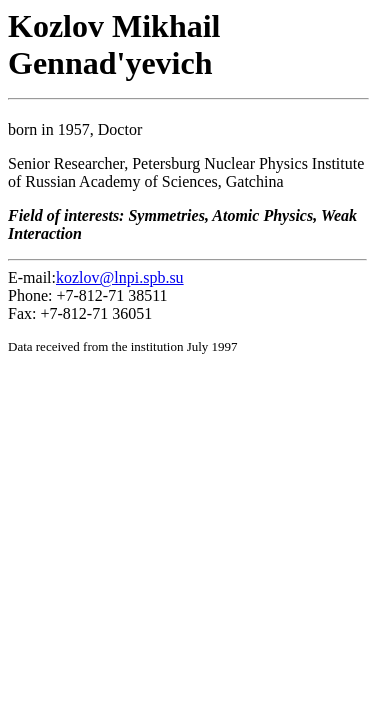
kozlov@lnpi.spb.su (120, 277)
